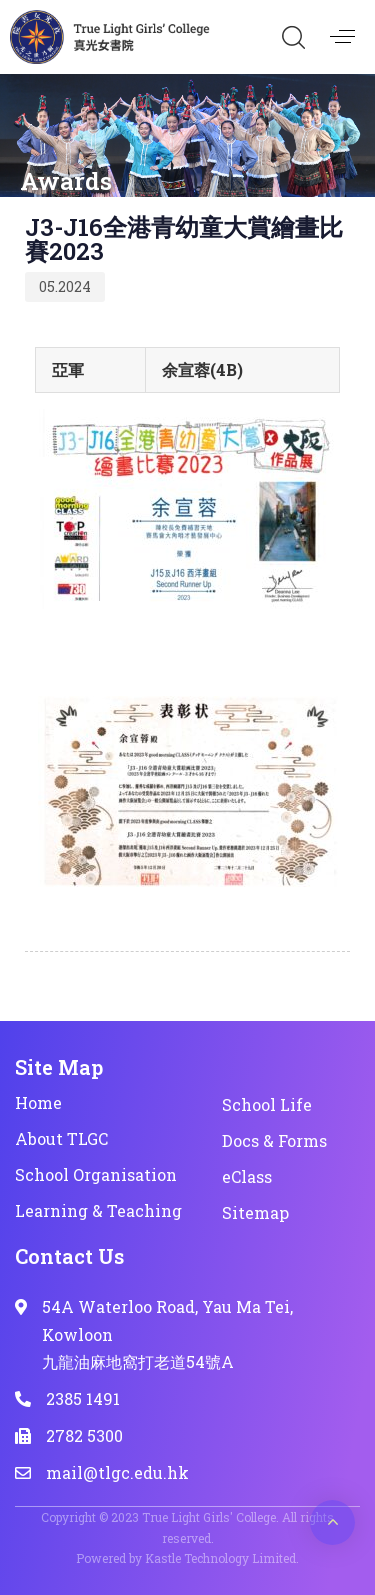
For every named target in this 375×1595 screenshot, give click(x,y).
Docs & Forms (274, 1140)
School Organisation (96, 1174)
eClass (247, 1176)
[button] (293, 37)
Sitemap (255, 1212)
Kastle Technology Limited (220, 1558)
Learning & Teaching (98, 1210)
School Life (267, 1104)
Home (38, 1102)
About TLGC (61, 1138)
